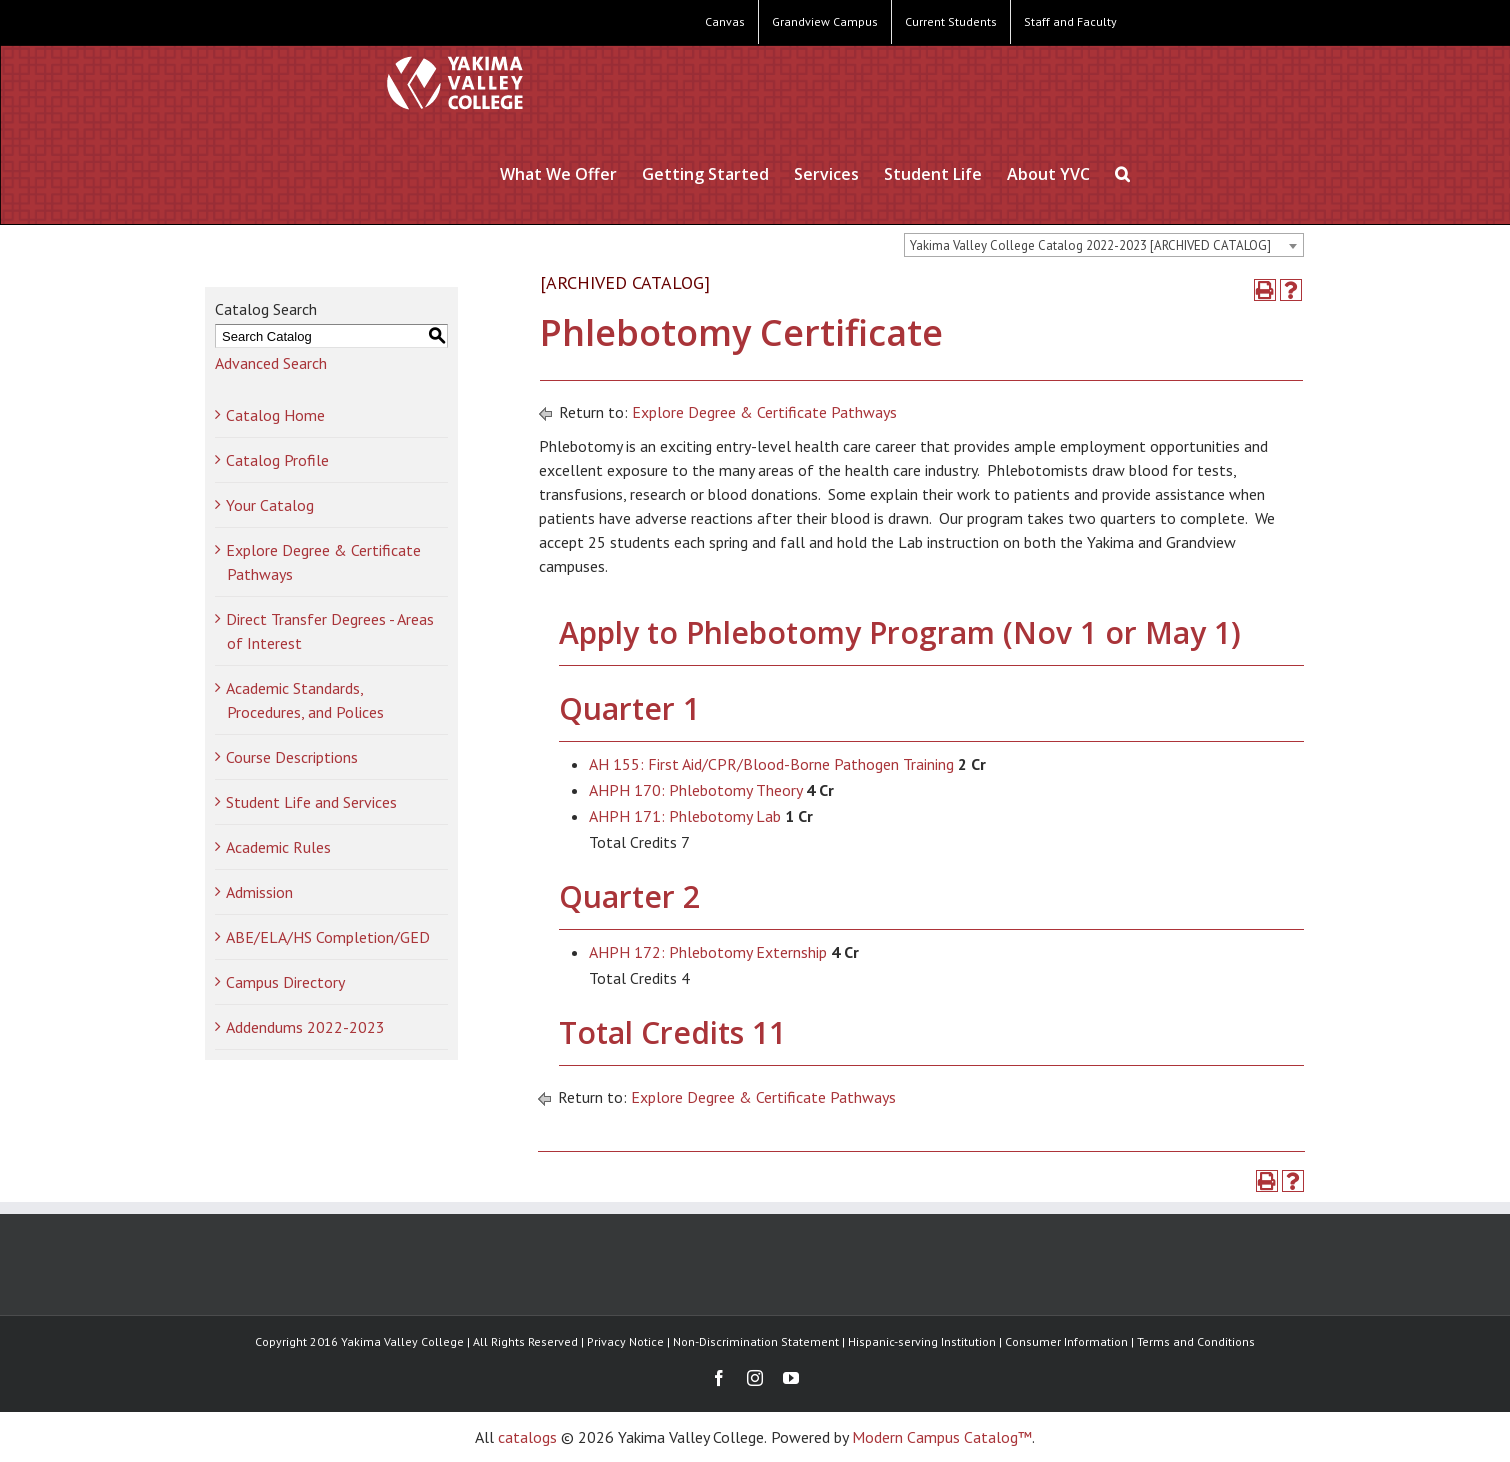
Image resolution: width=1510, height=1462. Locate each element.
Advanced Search (271, 363)
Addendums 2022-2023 (305, 1027)
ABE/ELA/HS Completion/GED (328, 937)
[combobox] (1104, 245)
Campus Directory (285, 982)
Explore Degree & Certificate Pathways (764, 412)
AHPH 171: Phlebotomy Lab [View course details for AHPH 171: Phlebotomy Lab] (685, 816)
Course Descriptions (292, 757)
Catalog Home (275, 415)
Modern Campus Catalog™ (942, 1437)
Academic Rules (278, 847)
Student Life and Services (311, 802)
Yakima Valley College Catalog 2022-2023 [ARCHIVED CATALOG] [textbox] (1090, 245)
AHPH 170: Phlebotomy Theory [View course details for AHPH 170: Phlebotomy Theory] (695, 790)
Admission (259, 892)
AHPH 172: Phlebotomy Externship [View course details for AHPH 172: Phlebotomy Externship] (708, 952)
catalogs (527, 1437)
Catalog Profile (277, 460)
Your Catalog (270, 505)
